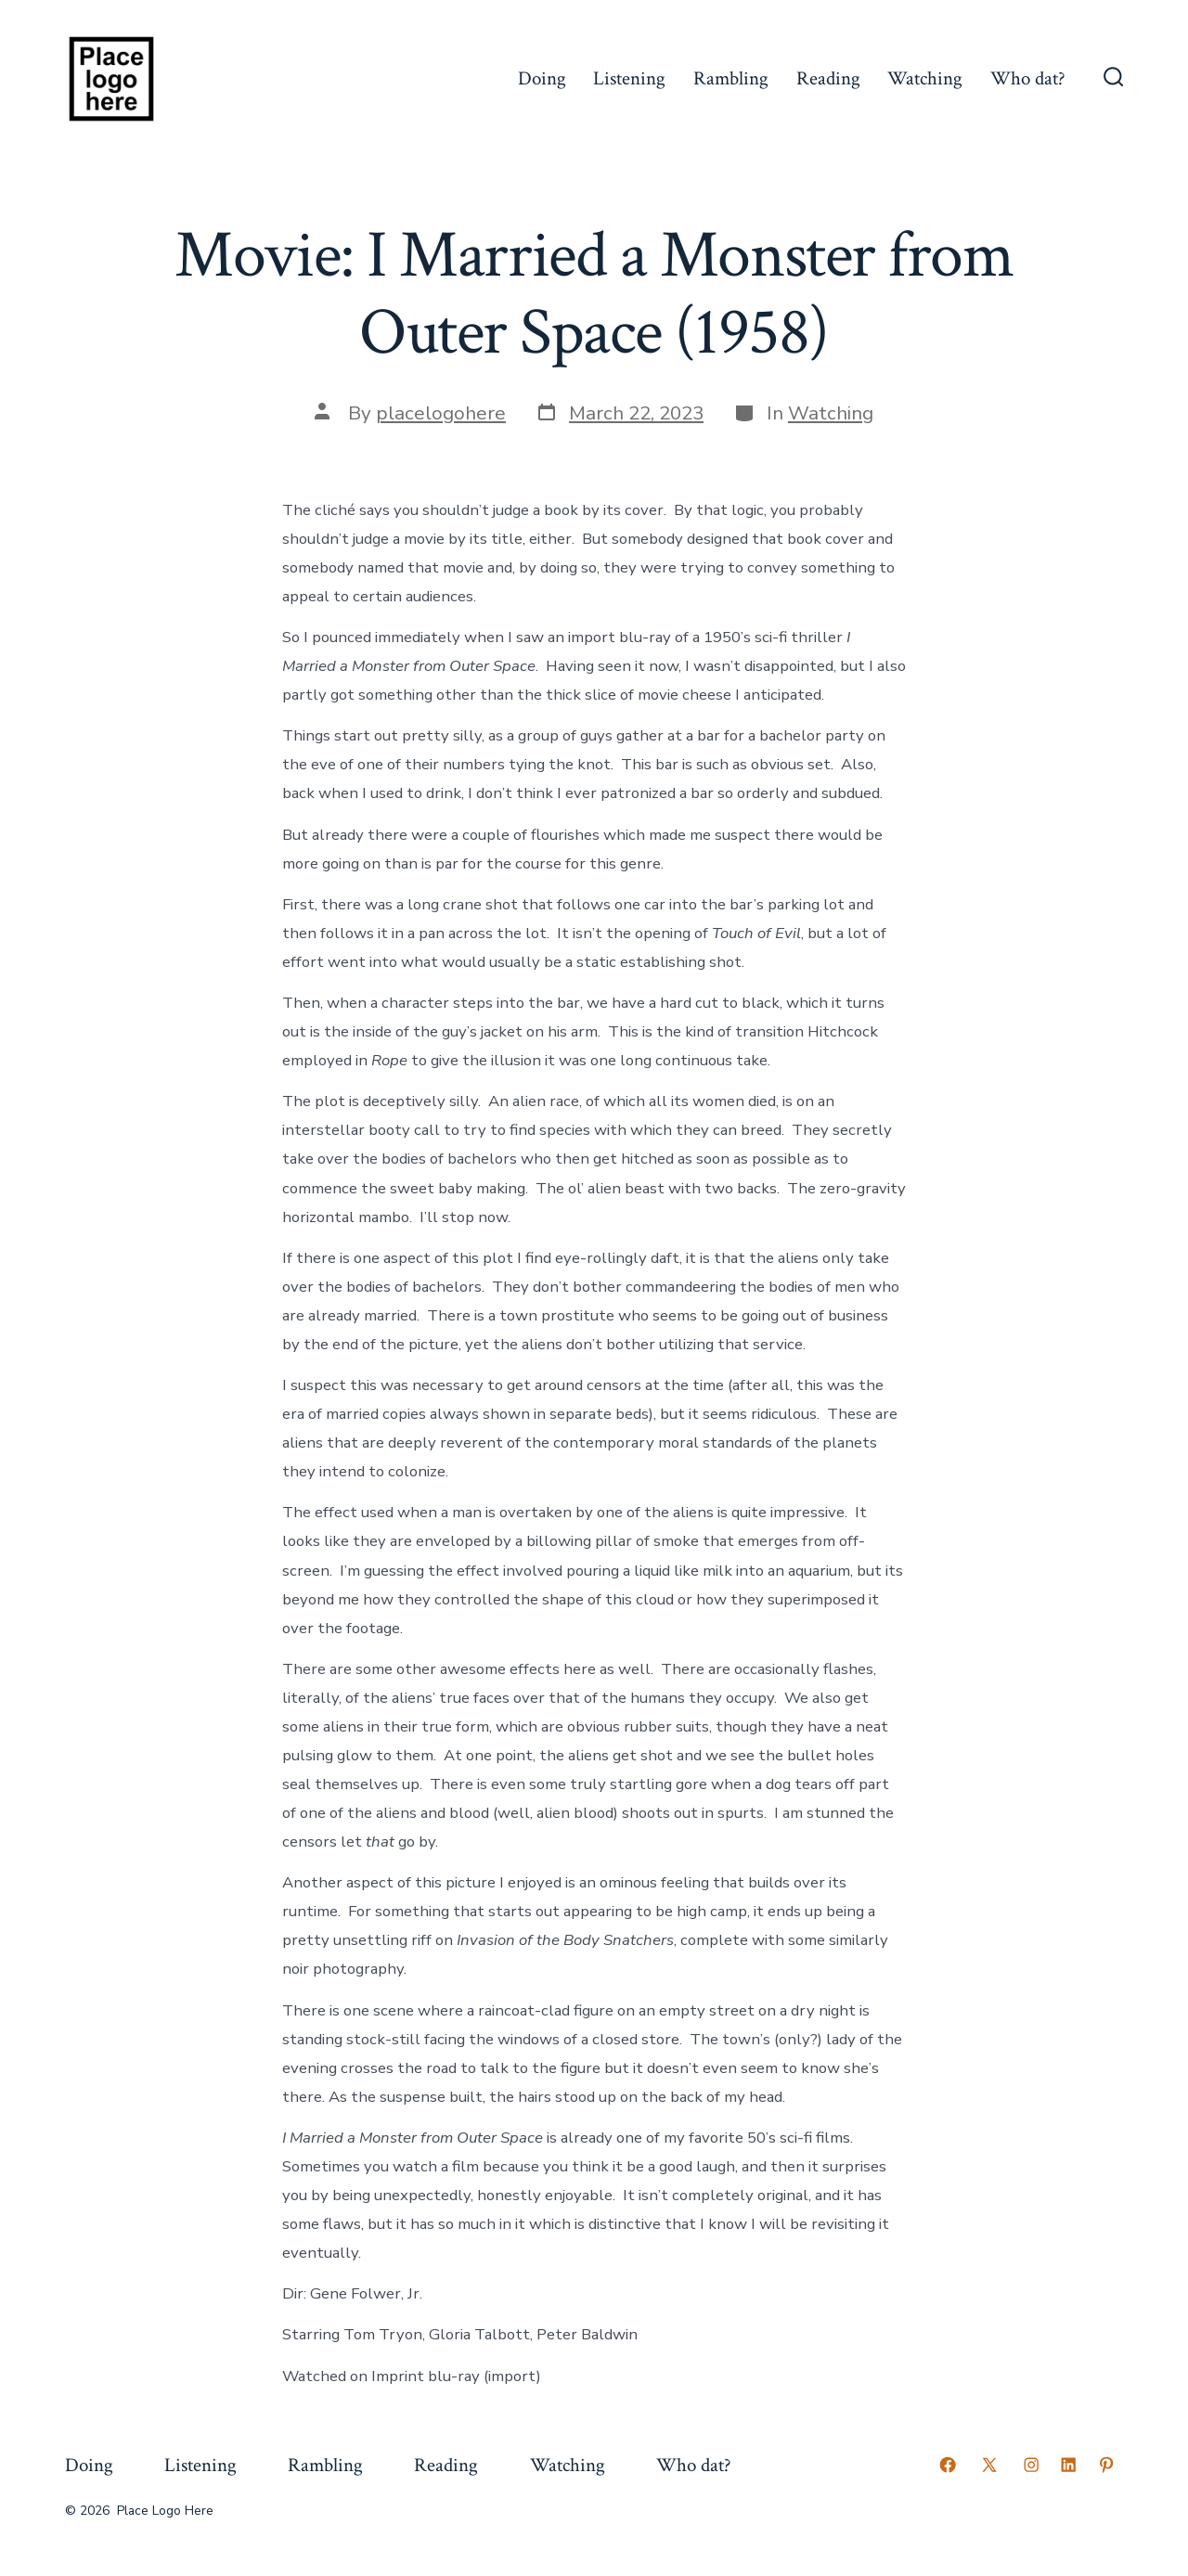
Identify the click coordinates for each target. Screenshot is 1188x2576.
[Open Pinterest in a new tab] (1106, 2464)
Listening (629, 78)
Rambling (730, 78)
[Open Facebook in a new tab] (947, 2464)
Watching (924, 78)
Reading (828, 78)
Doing (542, 78)
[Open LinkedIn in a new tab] (1068, 2464)
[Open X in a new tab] (989, 2464)
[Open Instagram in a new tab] (1031, 2464)
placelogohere (441, 413)
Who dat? (1027, 78)
